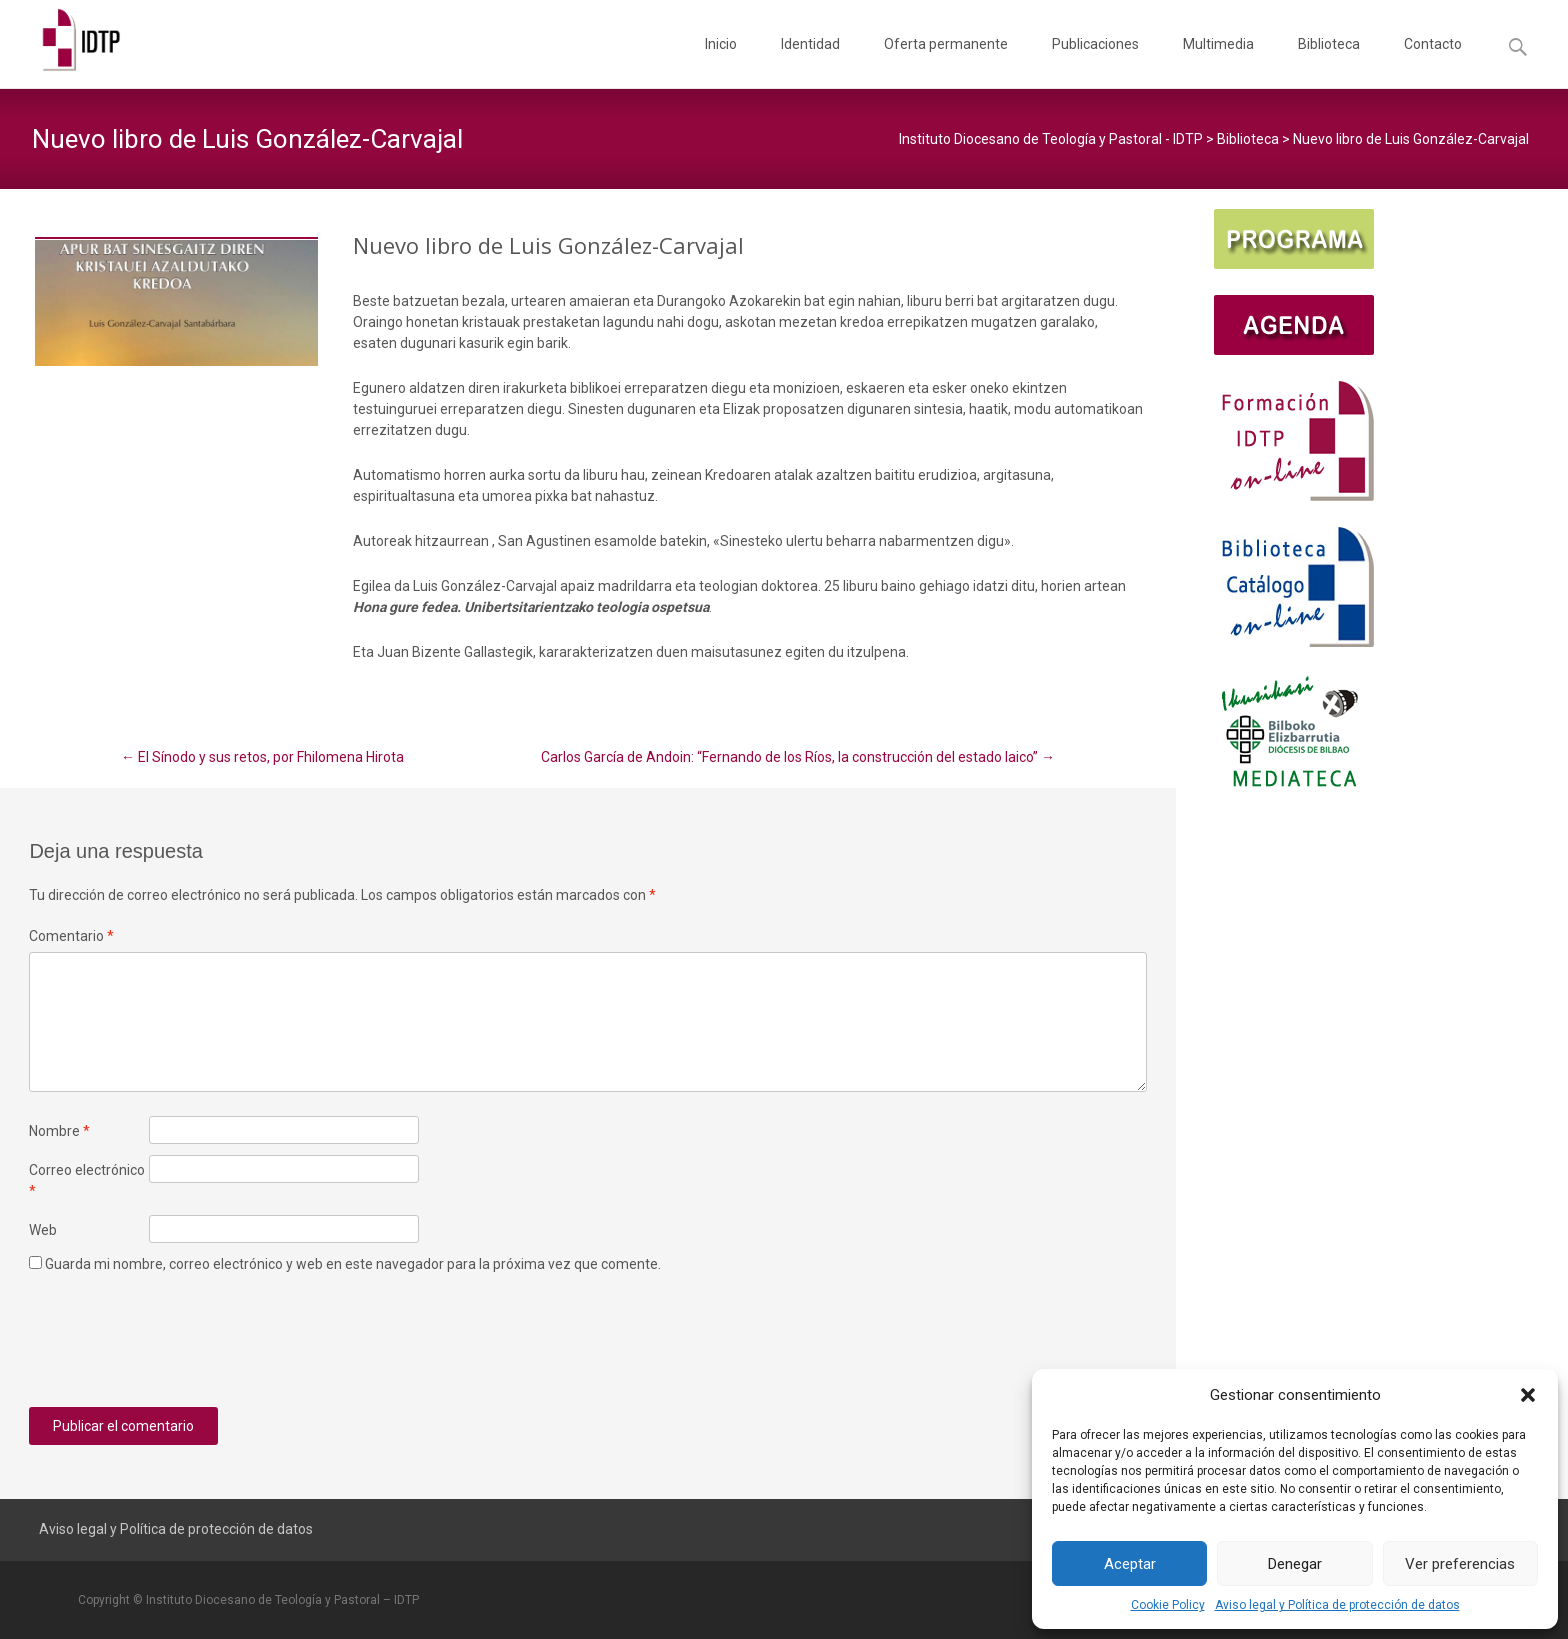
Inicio (721, 62)
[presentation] (181, 1348)
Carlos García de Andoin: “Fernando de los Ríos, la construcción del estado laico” (798, 757)
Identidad (810, 62)
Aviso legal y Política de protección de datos (1337, 1605)
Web (43, 1230)
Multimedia (1218, 62)
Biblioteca (1329, 62)
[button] (1528, 1395)
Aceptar (1130, 1564)
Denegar (1295, 1564)
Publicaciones (1095, 62)
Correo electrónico (87, 1180)
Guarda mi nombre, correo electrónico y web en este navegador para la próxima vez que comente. (353, 1264)
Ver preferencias (1460, 1564)
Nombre (59, 1131)
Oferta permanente (946, 62)
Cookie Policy (1168, 1605)
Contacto (1433, 62)
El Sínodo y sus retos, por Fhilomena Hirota (262, 757)
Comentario (71, 936)
